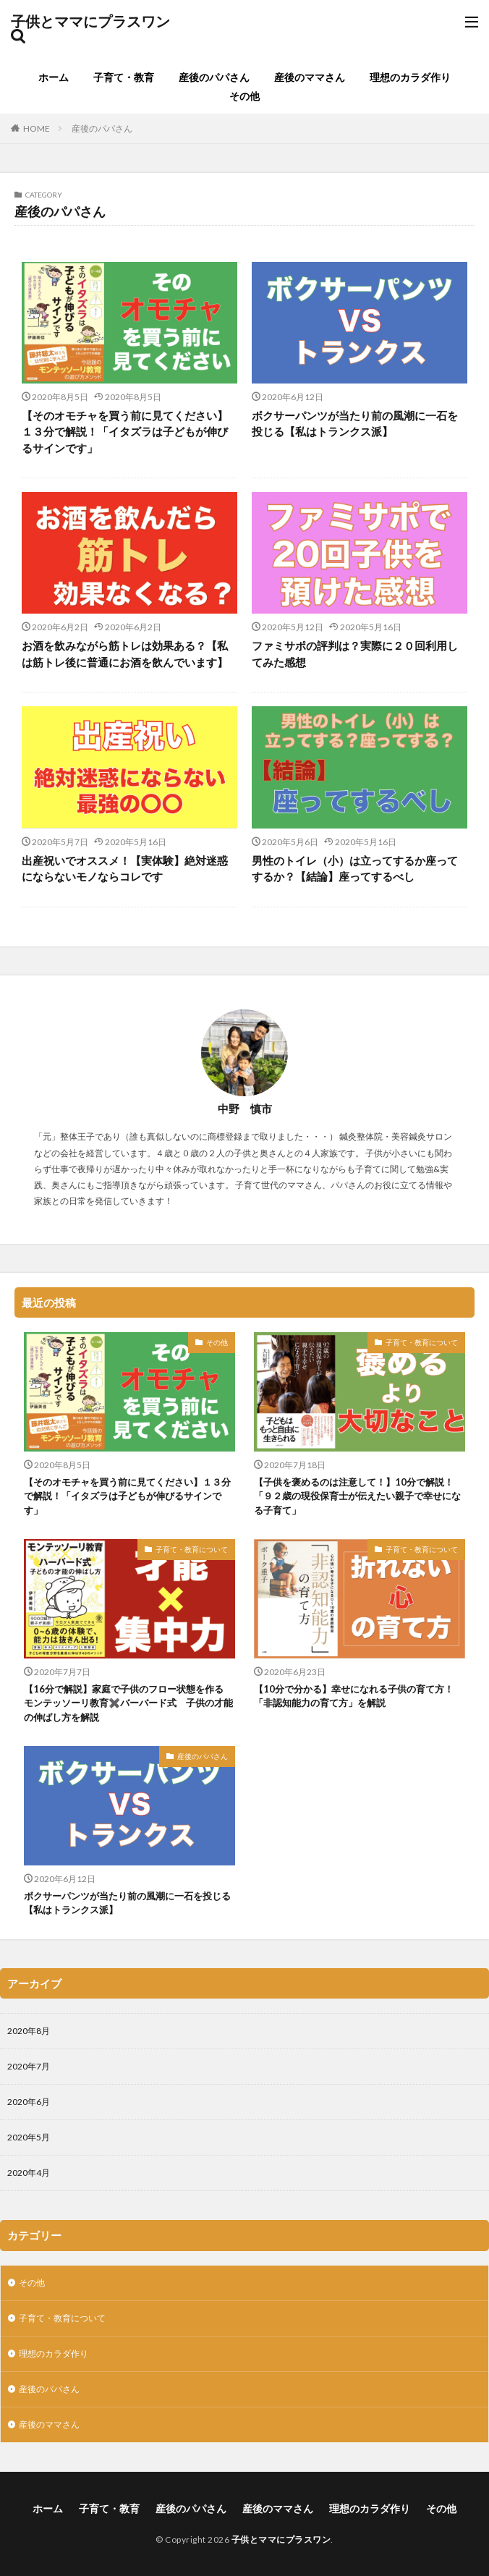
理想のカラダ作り (410, 77)
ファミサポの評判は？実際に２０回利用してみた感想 (355, 654)
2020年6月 (28, 2101)
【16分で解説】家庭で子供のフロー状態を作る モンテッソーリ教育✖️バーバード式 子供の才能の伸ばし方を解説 (128, 1703)
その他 (244, 96)
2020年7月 (28, 2066)
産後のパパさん (214, 77)
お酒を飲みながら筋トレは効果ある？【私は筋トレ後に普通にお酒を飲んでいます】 (125, 654)
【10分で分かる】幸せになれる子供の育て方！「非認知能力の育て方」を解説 (354, 1696)
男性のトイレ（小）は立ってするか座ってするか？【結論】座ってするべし (355, 869)
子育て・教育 (123, 77)
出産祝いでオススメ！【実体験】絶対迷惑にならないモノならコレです (125, 869)
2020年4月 (28, 2172)
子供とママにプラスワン (90, 21)
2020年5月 (28, 2137)
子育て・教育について (422, 1342)
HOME (36, 128)
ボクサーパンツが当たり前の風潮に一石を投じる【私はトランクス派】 (355, 423)
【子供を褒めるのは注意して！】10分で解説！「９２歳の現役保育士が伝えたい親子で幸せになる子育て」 (357, 1496)
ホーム (53, 77)
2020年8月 (28, 2030)
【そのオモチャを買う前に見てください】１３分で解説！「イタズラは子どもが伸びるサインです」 (125, 431)
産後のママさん (309, 77)
